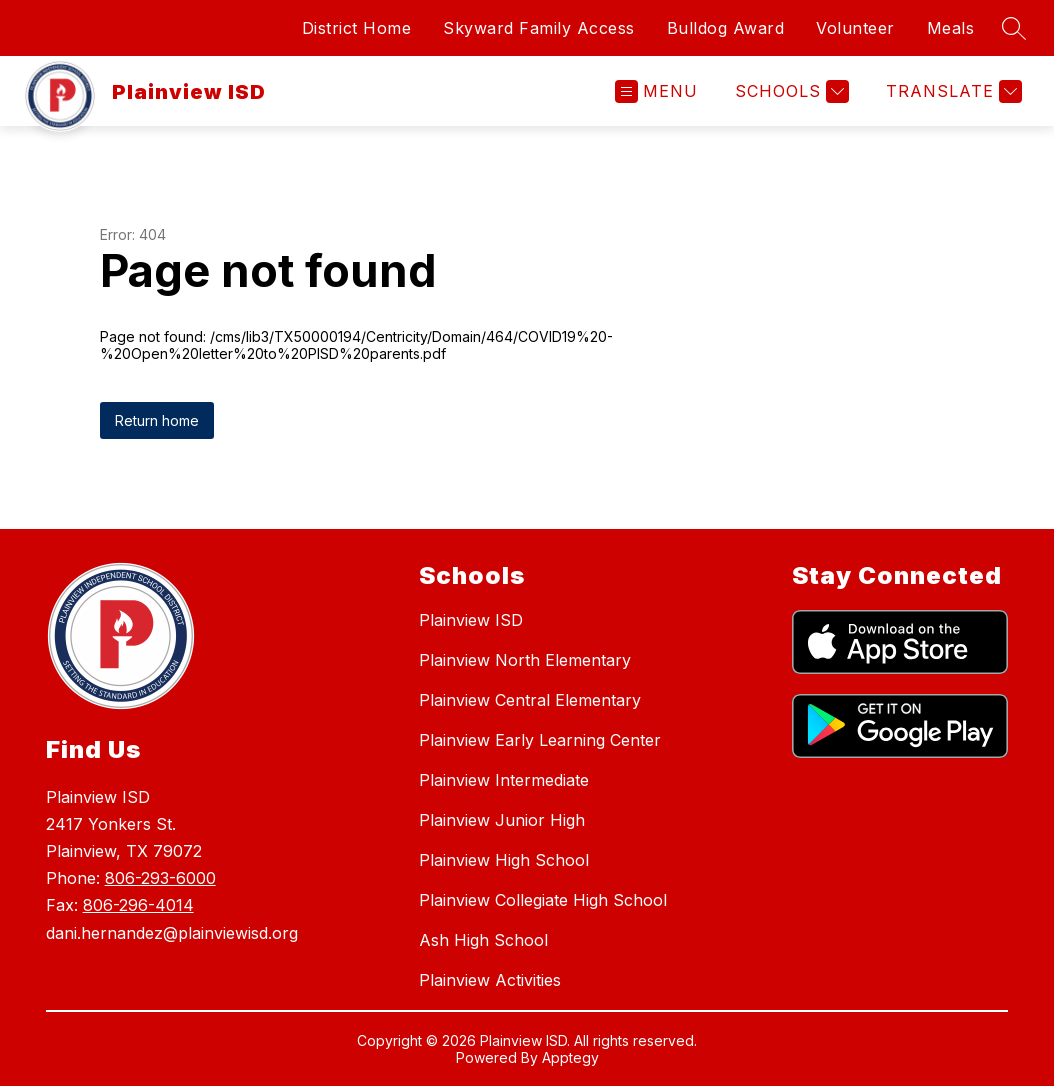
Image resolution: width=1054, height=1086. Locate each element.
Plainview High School (504, 860)
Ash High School (483, 940)
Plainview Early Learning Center (540, 740)
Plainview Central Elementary (530, 700)
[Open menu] (656, 91)
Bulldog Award (726, 28)
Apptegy (570, 1057)
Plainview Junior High (502, 820)
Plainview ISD (471, 620)
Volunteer (855, 28)
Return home (157, 420)
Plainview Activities (490, 980)
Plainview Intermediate (504, 780)
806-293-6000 (160, 878)
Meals (951, 28)
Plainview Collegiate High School (543, 900)
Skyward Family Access (539, 28)
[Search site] (1014, 28)
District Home (357, 28)
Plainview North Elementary (525, 660)
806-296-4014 (138, 905)
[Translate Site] (951, 91)
